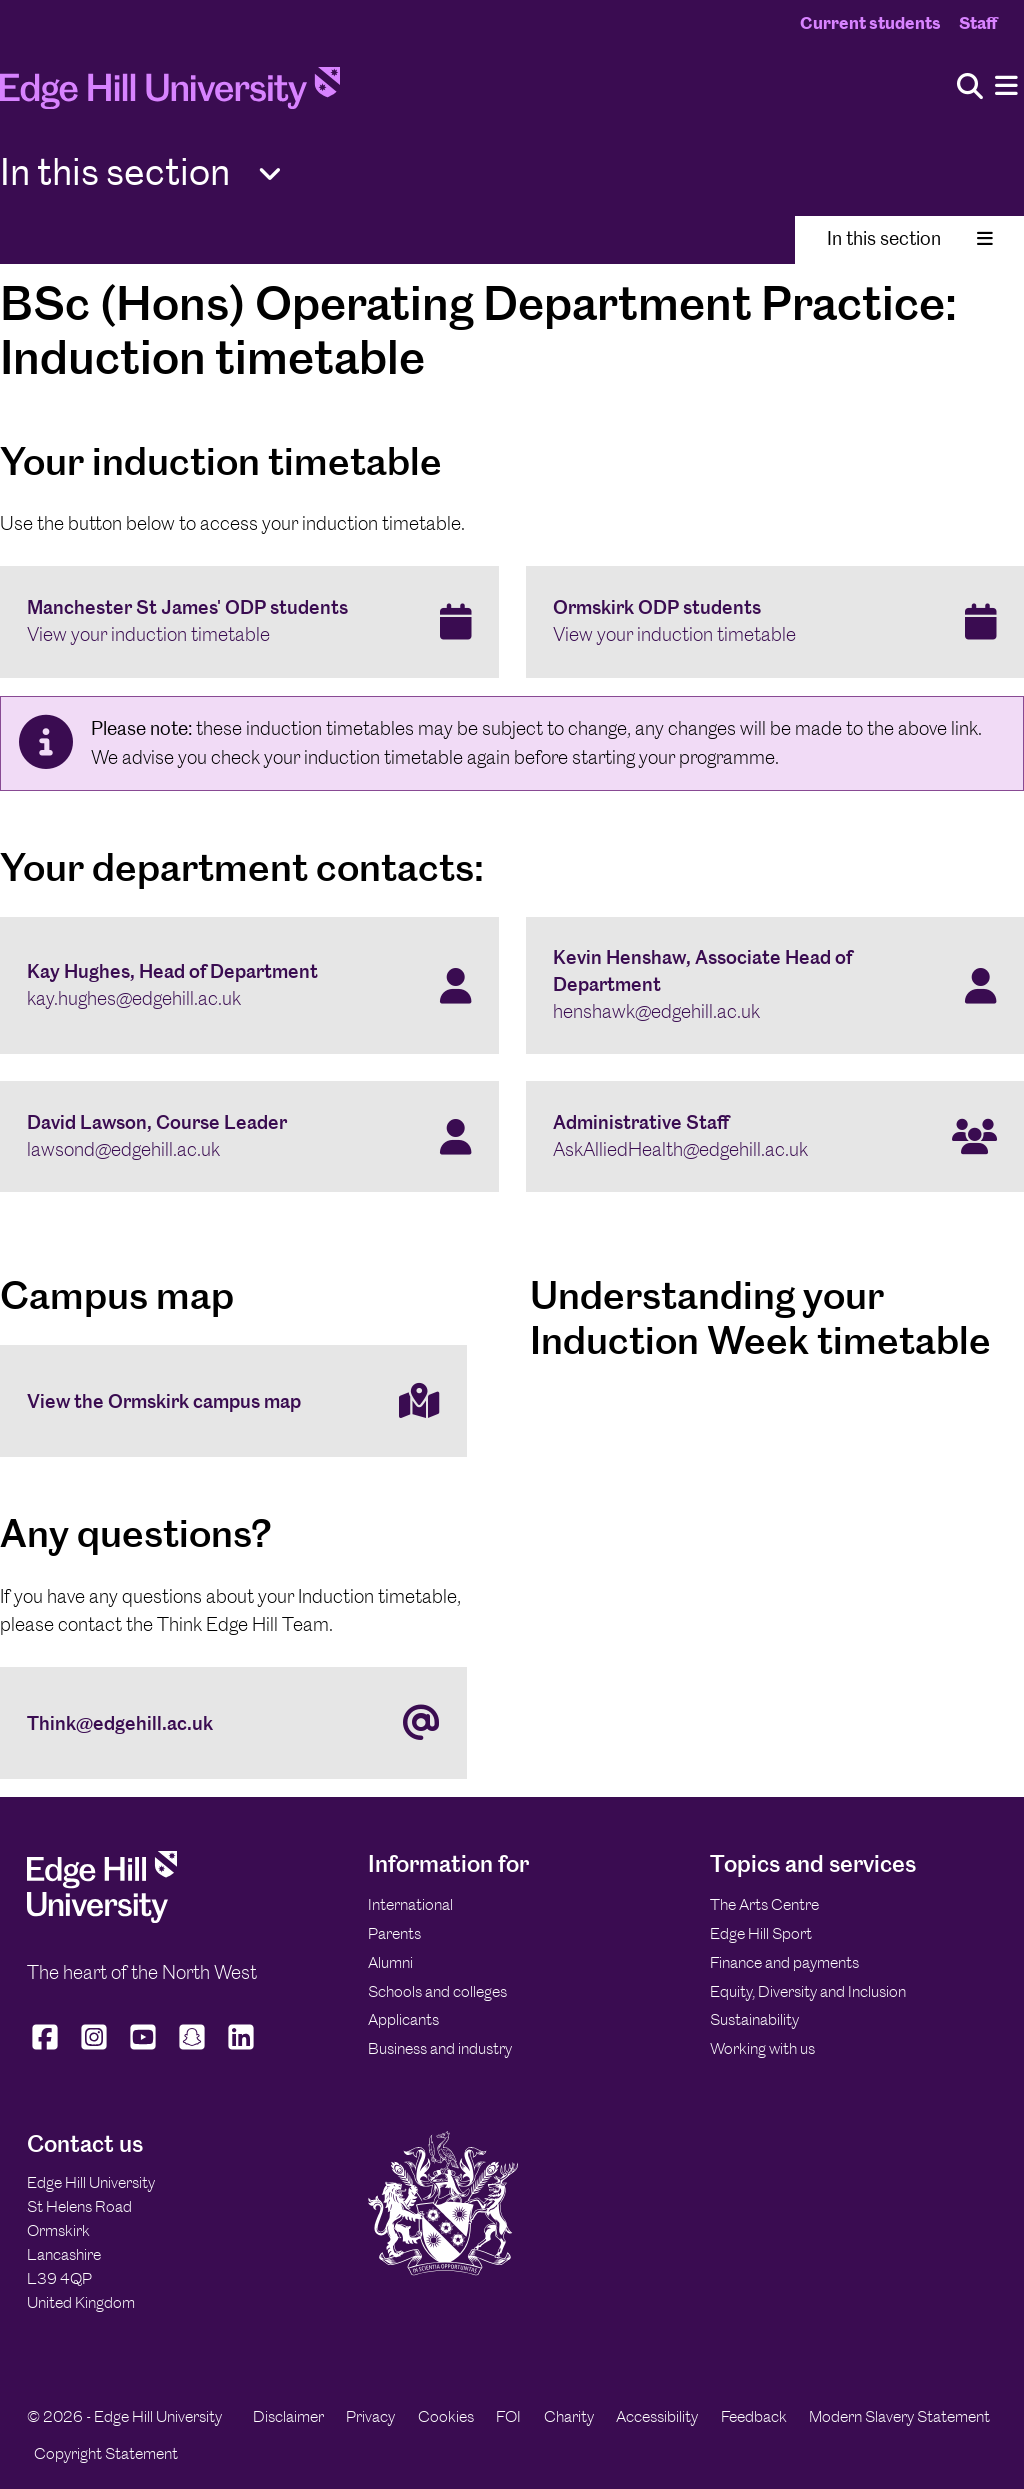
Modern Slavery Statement (899, 2416)
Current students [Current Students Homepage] (870, 23)
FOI (508, 2416)
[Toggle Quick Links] (270, 174)
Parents (394, 1933)
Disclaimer (288, 2416)
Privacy (370, 2416)
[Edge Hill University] (102, 1917)
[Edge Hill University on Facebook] (47, 2050)
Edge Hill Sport (761, 1933)
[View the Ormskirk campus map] (233, 1401)
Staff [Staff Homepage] (978, 23)
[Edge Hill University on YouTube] (143, 2050)
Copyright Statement (106, 2453)
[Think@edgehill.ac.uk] (233, 1723)
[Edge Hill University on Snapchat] (192, 2050)
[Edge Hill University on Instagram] (94, 2050)
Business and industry (440, 2048)
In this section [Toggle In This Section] (910, 238)
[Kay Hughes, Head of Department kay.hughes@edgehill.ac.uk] (249, 985)
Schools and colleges (437, 1991)
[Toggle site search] (970, 87)
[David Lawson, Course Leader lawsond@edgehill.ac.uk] (249, 1137)
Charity (569, 2416)
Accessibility (657, 2416)
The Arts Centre (764, 1904)
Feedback (754, 2416)
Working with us (762, 2048)
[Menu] (1006, 86)
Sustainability (754, 2019)
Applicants (403, 2019)
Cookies (446, 2416)
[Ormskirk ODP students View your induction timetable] (775, 622)
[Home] (170, 94)
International (410, 1904)
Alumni (390, 1962)
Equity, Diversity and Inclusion (808, 1991)
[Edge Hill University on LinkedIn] (241, 2050)
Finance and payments (784, 1962)
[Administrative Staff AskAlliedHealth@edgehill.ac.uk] (775, 1137)
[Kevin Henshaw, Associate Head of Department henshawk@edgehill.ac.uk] (775, 985)
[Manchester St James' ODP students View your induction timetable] (249, 622)
